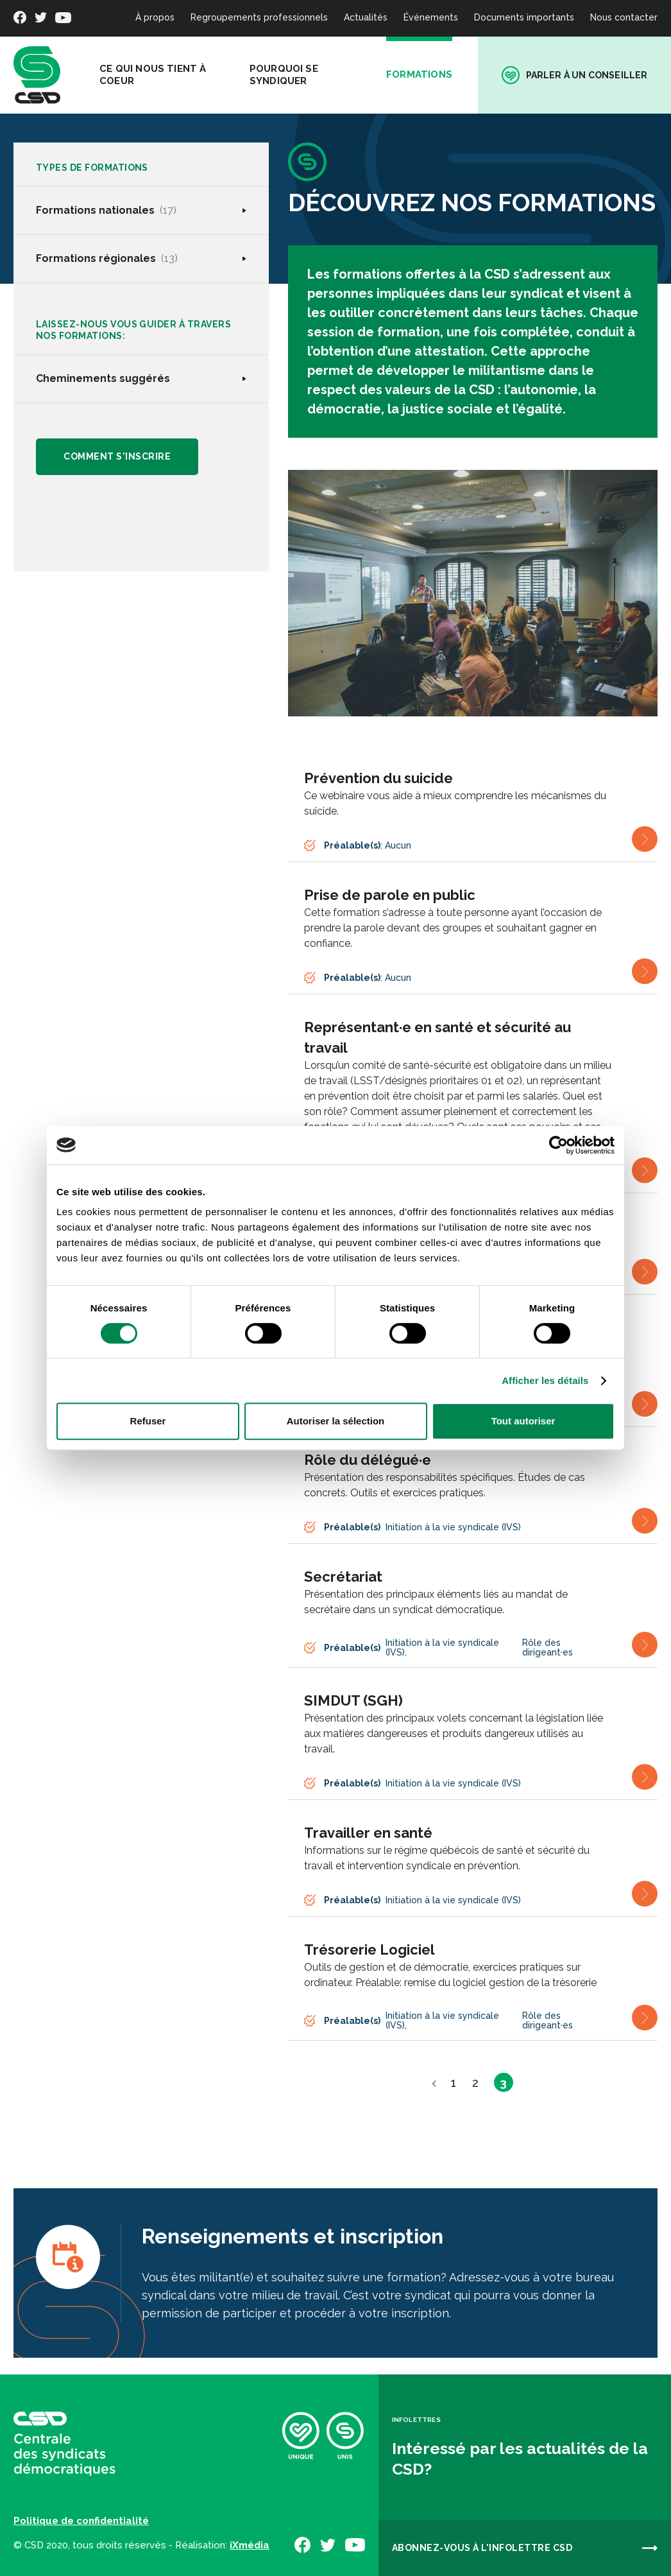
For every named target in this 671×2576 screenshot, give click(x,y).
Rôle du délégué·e (367, 1459)
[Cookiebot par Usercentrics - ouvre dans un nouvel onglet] (558, 1145)
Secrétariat (343, 1576)
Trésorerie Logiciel (369, 1949)
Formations (419, 74)
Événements (430, 17)
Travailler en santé (368, 1832)
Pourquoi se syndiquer (284, 75)
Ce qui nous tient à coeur (153, 75)
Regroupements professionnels (259, 17)
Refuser (148, 1420)
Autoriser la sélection (336, 1420)
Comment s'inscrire (118, 457)
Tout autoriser (523, 1420)
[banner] (36, 75)
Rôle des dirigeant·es (547, 1647)
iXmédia (249, 2545)
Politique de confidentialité (81, 2521)
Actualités (365, 17)
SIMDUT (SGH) (353, 1700)
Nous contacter (624, 17)
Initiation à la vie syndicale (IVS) (453, 1527)
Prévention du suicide (378, 778)
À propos (154, 17)
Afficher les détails (545, 1380)
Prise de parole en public (389, 894)
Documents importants (524, 17)
